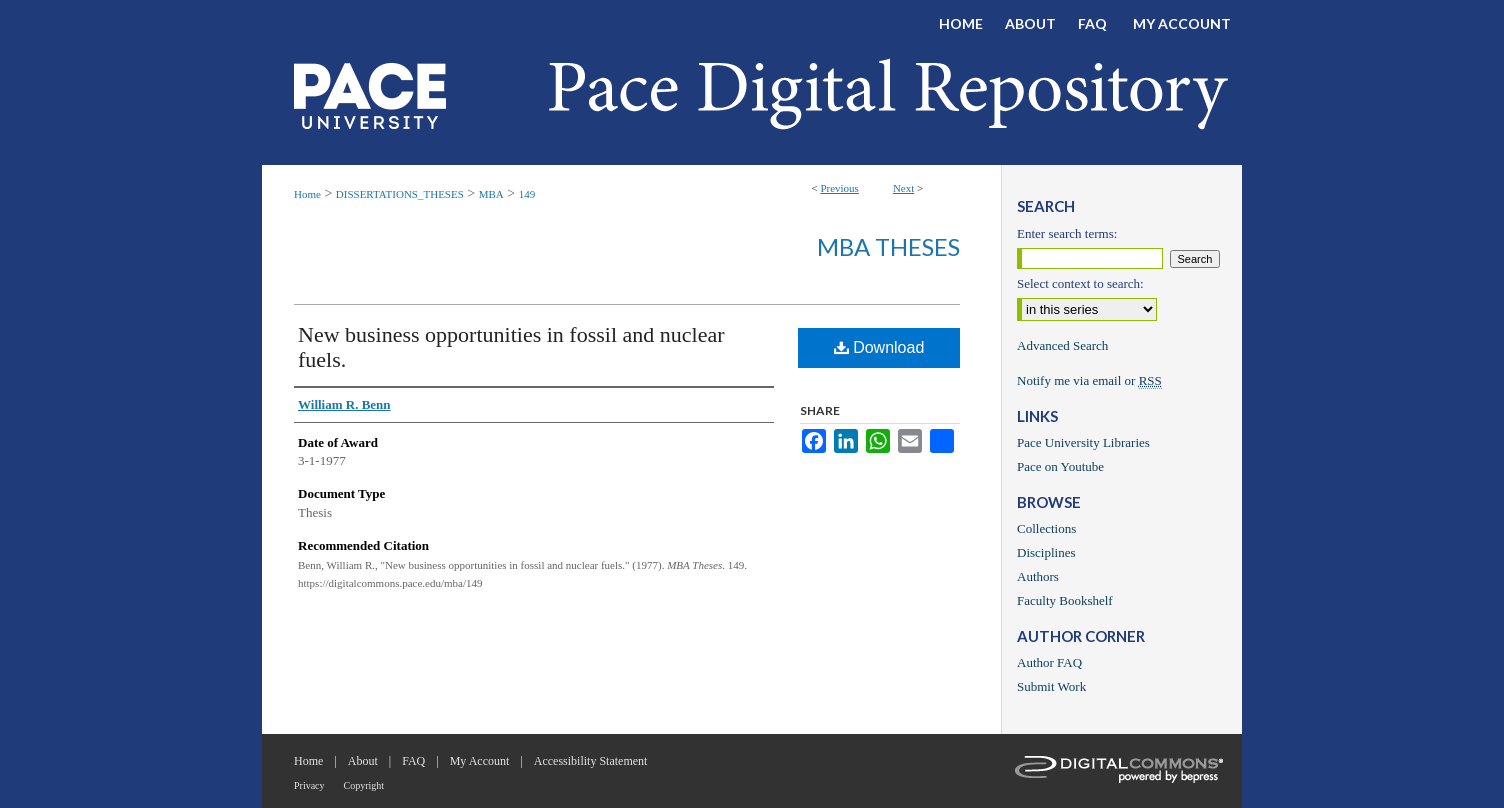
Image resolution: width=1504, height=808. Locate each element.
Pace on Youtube (1060, 466)
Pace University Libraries (1083, 442)
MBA (491, 194)
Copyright (364, 785)
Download (879, 347)
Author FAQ (1049, 662)
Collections (1046, 528)
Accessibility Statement (591, 761)
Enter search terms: (1067, 233)
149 (527, 194)
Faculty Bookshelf (1065, 600)
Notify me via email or (1089, 381)
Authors (1038, 576)
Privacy (309, 785)
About (363, 761)
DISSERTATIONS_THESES (400, 194)
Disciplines (1046, 552)
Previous (839, 188)
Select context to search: (1080, 283)
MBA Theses (888, 246)
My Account (480, 761)
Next (903, 188)
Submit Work (1051, 686)
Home (307, 194)
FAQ (413, 761)
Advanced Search (1062, 345)
